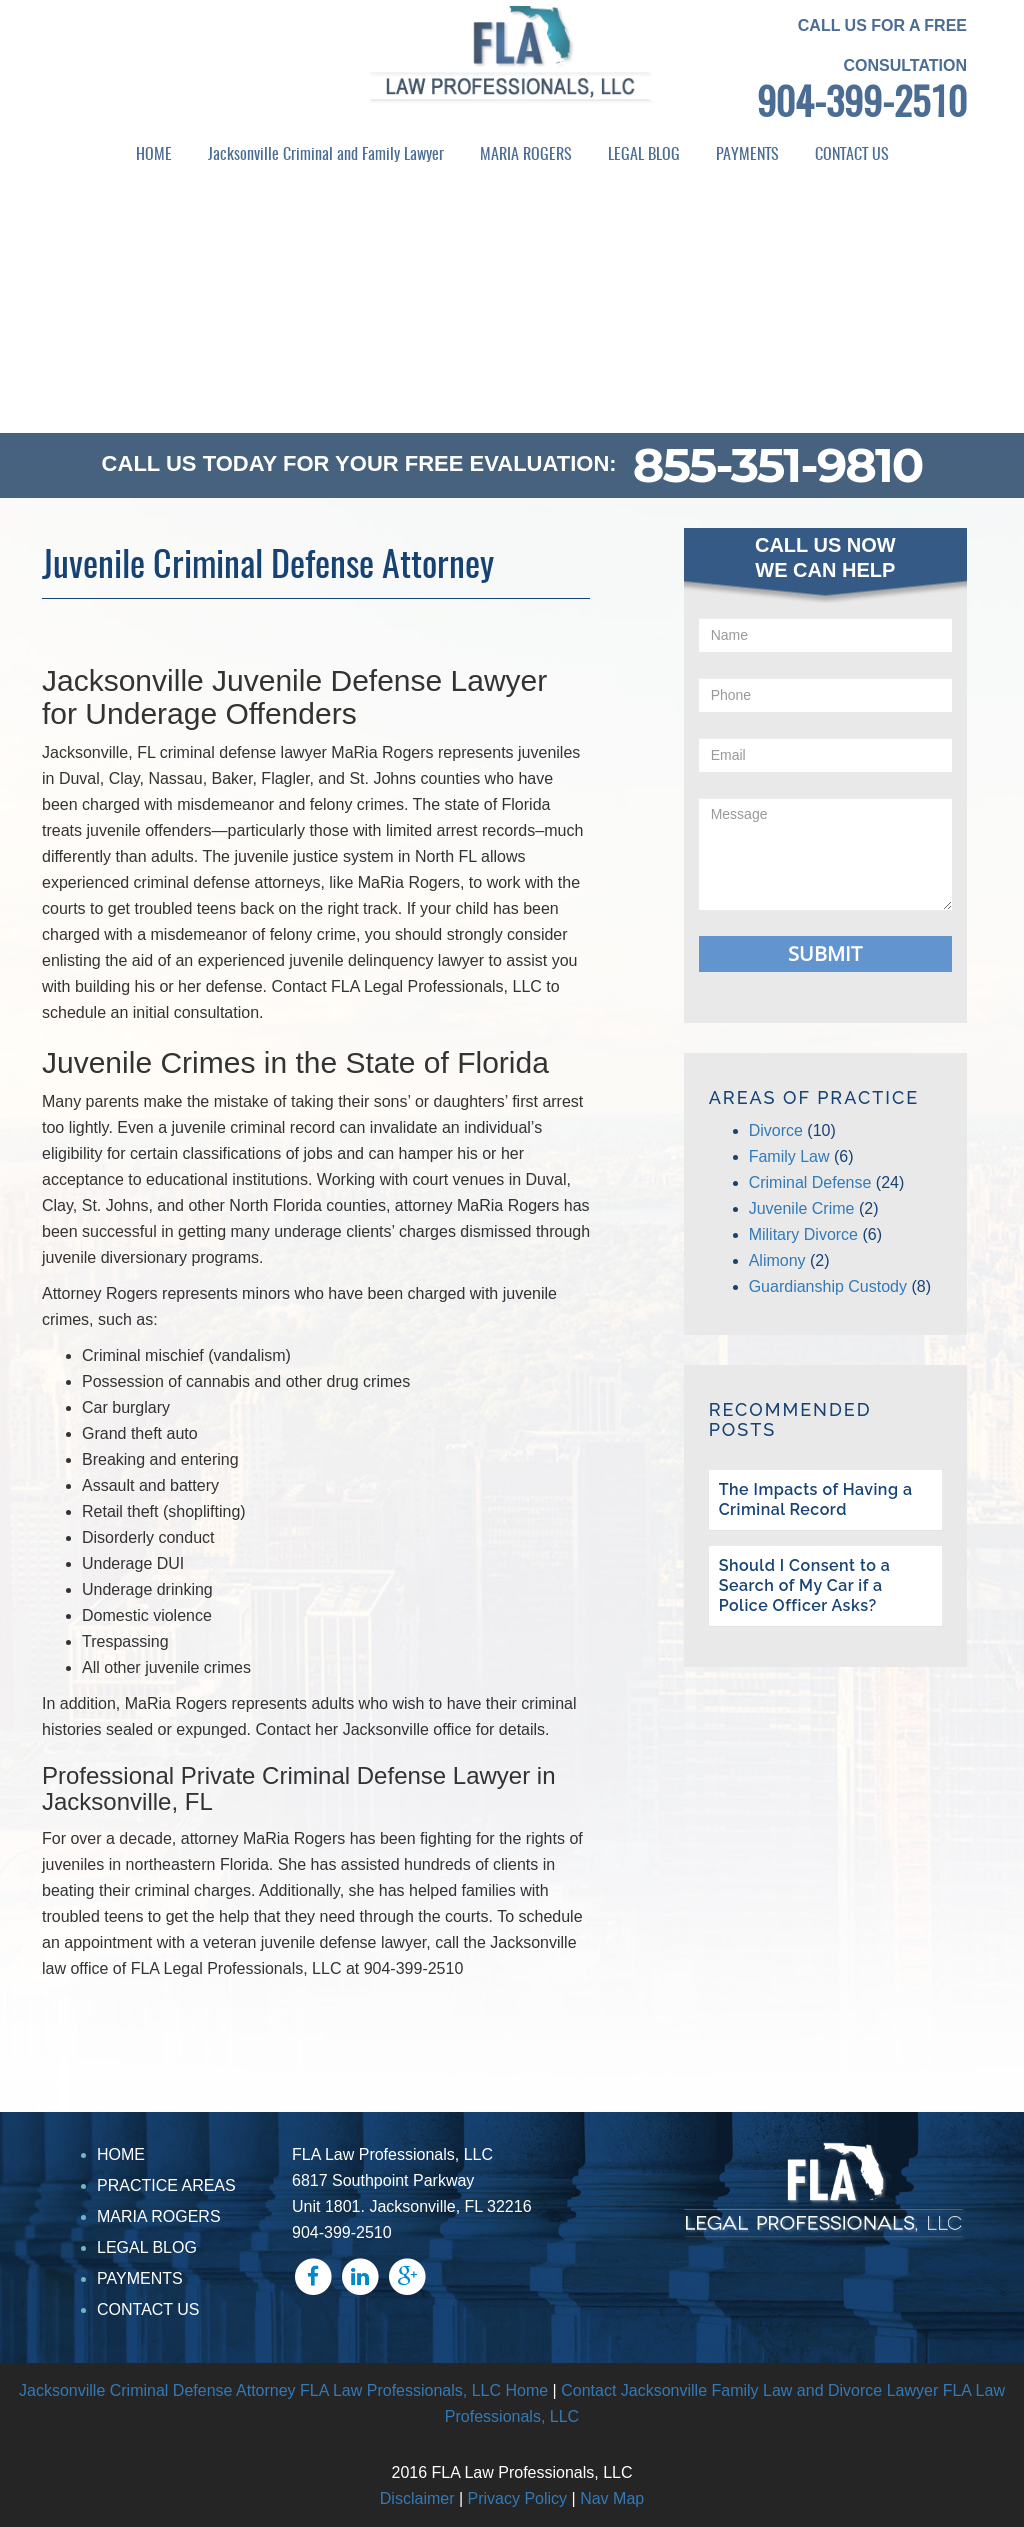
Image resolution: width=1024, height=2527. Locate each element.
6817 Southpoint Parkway (383, 2180)
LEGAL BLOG (644, 155)
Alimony (777, 1260)
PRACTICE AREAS (166, 2185)
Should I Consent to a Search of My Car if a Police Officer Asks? (805, 1585)
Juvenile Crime (802, 1208)
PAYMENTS (747, 155)
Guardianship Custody (828, 1286)
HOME (154, 155)
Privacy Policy (518, 2498)
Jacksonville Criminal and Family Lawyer (326, 155)
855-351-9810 (778, 465)
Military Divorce (803, 1234)
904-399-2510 (862, 106)
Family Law (789, 1156)
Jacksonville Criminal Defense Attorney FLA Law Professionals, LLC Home (283, 2390)
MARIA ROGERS (526, 155)
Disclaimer (417, 2498)
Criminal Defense (810, 1182)
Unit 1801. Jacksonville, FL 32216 (412, 2206)
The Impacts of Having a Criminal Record (816, 1499)
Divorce (776, 1130)
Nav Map (612, 2498)
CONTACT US (852, 155)
